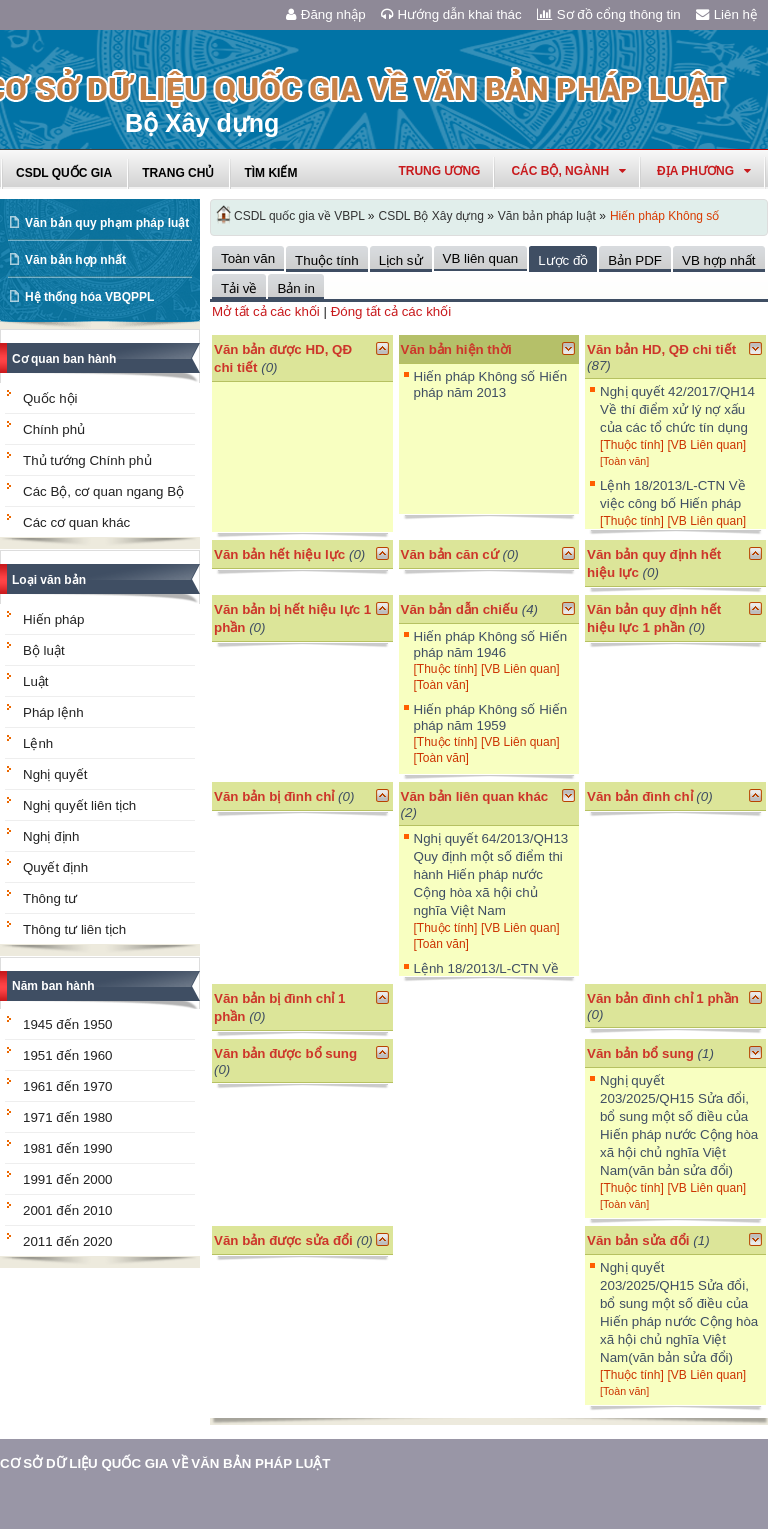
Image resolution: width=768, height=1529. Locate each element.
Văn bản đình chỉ (640, 796)
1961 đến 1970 (68, 1086)
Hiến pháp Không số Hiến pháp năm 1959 (491, 717)
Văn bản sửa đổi (638, 1240)
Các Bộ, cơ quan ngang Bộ (103, 491)
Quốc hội (50, 398)
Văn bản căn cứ (450, 554)
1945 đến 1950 (68, 1024)
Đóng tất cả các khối (391, 311)
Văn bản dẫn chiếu (460, 609)
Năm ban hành (53, 986)
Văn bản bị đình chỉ (274, 796)
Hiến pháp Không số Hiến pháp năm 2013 (491, 384)
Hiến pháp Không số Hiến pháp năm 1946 (491, 644)
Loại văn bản (49, 580)
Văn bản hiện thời (456, 349)
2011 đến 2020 (68, 1241)
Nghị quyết (55, 774)
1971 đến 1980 (68, 1117)
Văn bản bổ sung (640, 1053)
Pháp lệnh (53, 712)
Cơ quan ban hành (64, 359)
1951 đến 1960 (68, 1055)
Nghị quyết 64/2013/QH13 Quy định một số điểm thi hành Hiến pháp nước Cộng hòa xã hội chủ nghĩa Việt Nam (491, 874)
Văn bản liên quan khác (475, 796)
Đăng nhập (326, 14)
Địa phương (704, 171)
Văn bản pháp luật (547, 216)
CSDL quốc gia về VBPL (299, 216)
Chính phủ (54, 429)
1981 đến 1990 (68, 1148)
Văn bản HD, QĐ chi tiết (661, 349)
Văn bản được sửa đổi (283, 1240)
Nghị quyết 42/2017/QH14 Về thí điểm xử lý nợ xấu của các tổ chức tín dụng (677, 409)
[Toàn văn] (624, 461)
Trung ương (439, 171)
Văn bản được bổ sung (285, 1053)
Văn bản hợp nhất (75, 260)
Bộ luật (44, 650)
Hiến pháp (53, 619)
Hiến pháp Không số (664, 216)
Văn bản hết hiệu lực (279, 554)
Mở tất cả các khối (266, 311)
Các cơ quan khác (76, 522)
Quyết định (55, 867)
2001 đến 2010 (68, 1210)
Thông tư (50, 898)
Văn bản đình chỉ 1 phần (663, 998)
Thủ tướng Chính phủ (87, 460)
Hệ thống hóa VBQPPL (89, 297)
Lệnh (38, 743)
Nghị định (51, 836)
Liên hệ (727, 14)
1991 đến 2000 (68, 1179)
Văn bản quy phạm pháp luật (107, 223)
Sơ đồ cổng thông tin (609, 14)
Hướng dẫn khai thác (451, 14)
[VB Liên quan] (706, 445)
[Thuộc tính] (632, 445)
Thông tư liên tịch (74, 929)
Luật (36, 681)
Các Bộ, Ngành (568, 171)
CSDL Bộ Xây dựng (431, 216)
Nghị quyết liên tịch (79, 805)
